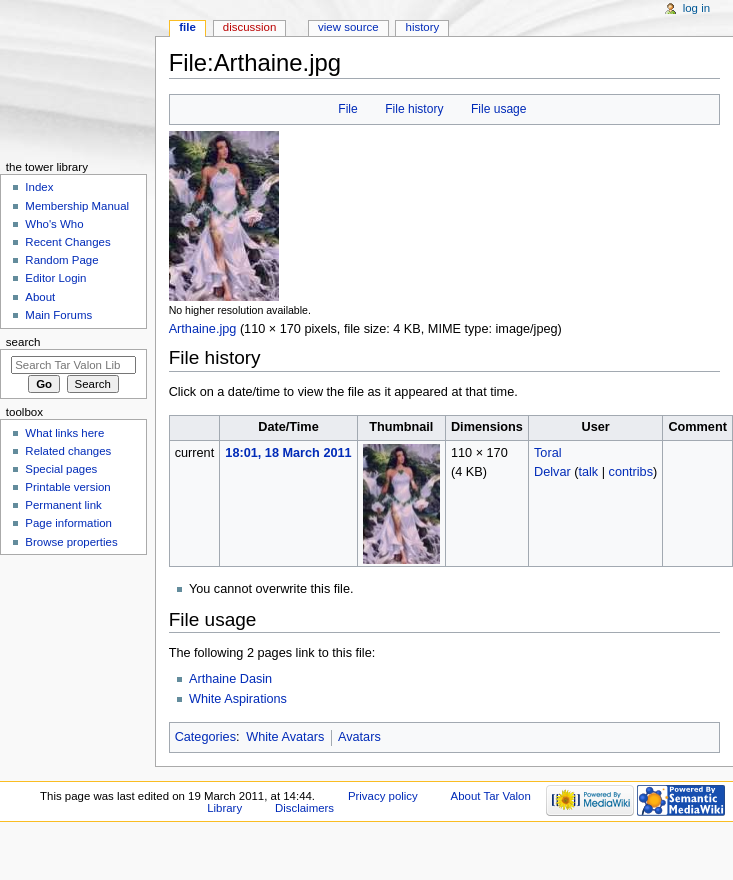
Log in (696, 8)
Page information (68, 523)
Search (23, 342)
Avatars (359, 737)
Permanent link (63, 505)
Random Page (61, 260)
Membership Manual (77, 206)
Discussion (249, 27)
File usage (499, 109)
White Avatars (285, 737)
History (423, 27)
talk (588, 472)
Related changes (68, 451)
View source (348, 27)
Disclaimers (304, 808)
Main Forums (58, 315)
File (347, 109)
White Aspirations (238, 699)
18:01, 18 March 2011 (288, 453)
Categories (205, 737)
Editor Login (55, 278)
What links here (64, 433)
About (40, 297)
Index (39, 187)
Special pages (61, 469)
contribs (631, 472)
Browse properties (71, 542)
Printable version (67, 487)
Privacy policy (383, 796)
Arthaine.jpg (203, 329)
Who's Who (54, 224)
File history (414, 109)
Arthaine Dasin (230, 679)
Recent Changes (67, 242)
